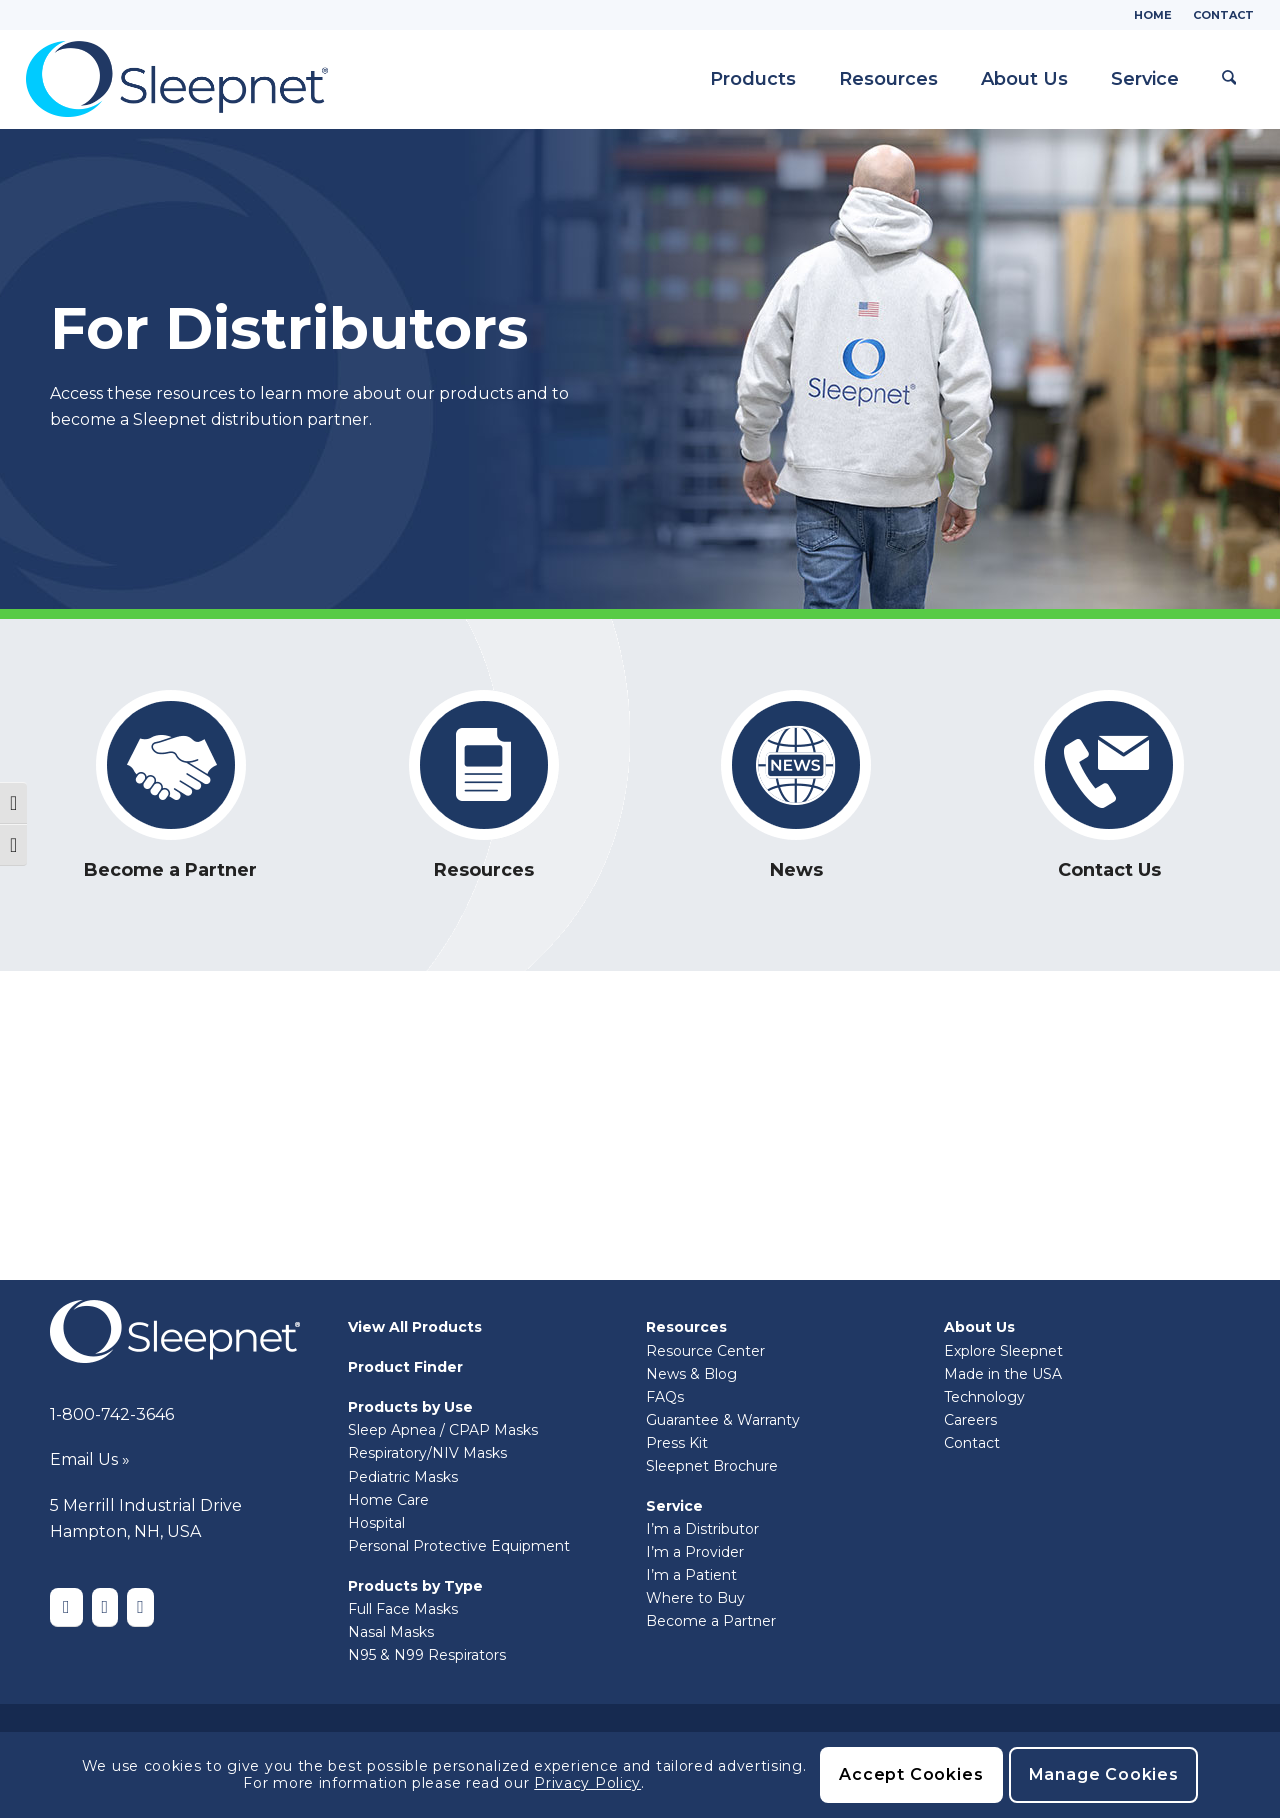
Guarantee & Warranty (723, 1420)
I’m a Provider (695, 1552)
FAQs (665, 1397)
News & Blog (691, 1374)
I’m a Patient (691, 1575)
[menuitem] (1153, 15)
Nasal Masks (391, 1632)
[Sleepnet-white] (175, 1331)
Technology (984, 1397)
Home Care (388, 1500)
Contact (1223, 15)
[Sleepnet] (177, 79)
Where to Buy (695, 1598)
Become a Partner (711, 1621)
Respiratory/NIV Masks (427, 1453)
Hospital (376, 1523)
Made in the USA (1003, 1374)
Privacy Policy (587, 1783)
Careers (970, 1420)
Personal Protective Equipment (459, 1546)
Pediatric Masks (403, 1477)
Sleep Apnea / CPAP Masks (443, 1430)
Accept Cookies (911, 1774)
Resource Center (705, 1351)
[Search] (1225, 79)
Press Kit (677, 1443)
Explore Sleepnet (1003, 1351)
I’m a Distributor (702, 1529)
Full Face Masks (403, 1609)
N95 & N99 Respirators (427, 1655)
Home (1153, 15)
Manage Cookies (1104, 1774)
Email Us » (90, 1459)
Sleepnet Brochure (712, 1466)
